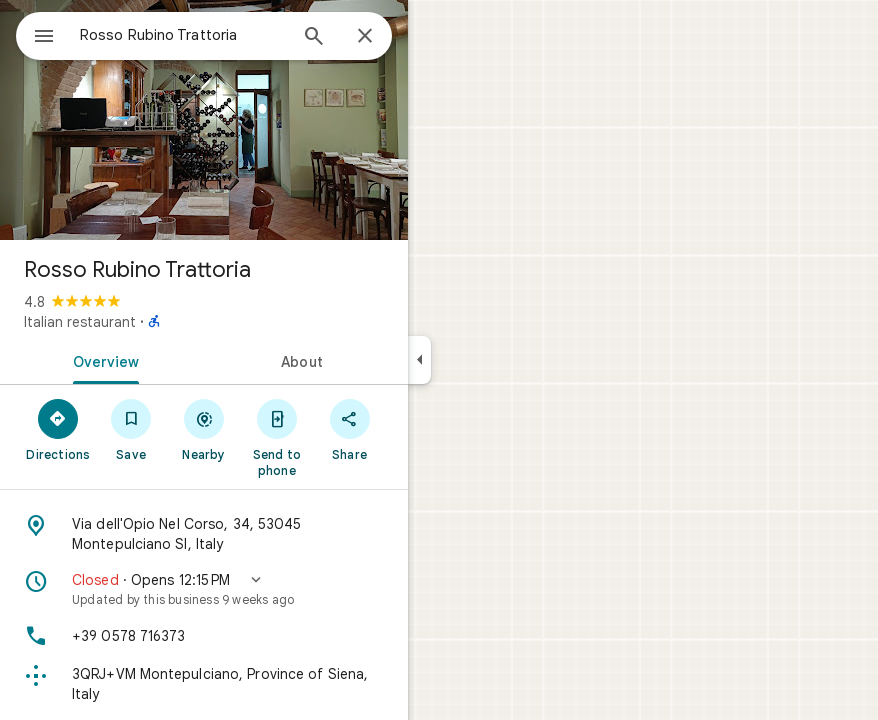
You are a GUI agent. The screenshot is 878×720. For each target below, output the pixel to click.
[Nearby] (204, 429)
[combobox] (183, 35)
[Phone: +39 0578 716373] (204, 636)
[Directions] (58, 429)
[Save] (131, 429)
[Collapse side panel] (419, 360)
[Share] (349, 429)
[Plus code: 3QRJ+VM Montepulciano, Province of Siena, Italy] (204, 684)
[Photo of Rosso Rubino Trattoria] (204, 120)
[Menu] (44, 38)
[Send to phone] (276, 437)
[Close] (365, 37)
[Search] (314, 38)
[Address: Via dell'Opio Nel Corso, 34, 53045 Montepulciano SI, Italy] (204, 534)
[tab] (102, 360)
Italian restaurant (80, 322)
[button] (204, 589)
